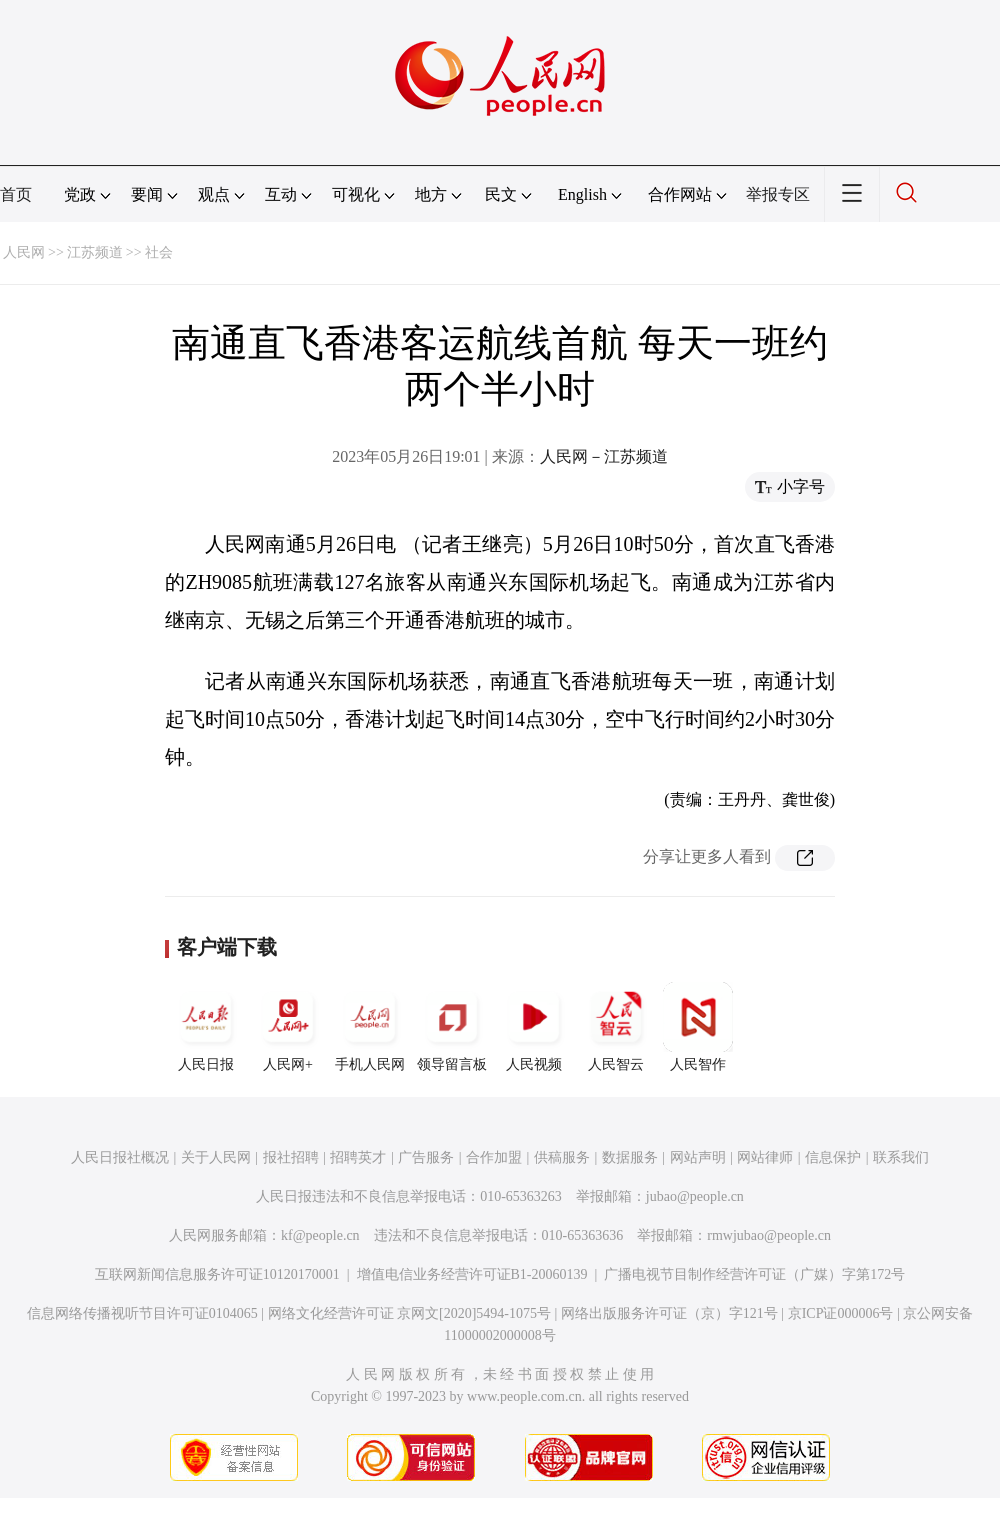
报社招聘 (291, 1157)
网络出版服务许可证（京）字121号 (669, 1313)
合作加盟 (494, 1157)
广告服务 (426, 1157)
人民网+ (288, 1027)
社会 (159, 252)
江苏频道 (95, 252)
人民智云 (616, 1027)
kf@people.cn (320, 1235)
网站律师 (765, 1157)
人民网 (24, 252)
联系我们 (901, 1157)
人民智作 (698, 1027)
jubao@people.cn (695, 1196)
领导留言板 (452, 1027)
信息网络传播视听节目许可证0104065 (142, 1313)
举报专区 (778, 194)
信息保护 (833, 1157)
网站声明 (698, 1157)
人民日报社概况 (120, 1157)
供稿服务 (562, 1157)
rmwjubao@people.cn (769, 1235)
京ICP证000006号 (841, 1313)
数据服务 (630, 1157)
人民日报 (206, 1027)
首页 (16, 194)
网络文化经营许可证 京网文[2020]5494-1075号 (410, 1313)
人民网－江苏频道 (604, 456)
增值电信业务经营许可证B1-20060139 (472, 1274)
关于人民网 (216, 1157)
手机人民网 (370, 1027)
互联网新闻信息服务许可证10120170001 (217, 1274)
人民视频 (534, 1027)
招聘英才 (358, 1157)
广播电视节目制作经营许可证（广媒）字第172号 (754, 1274)
